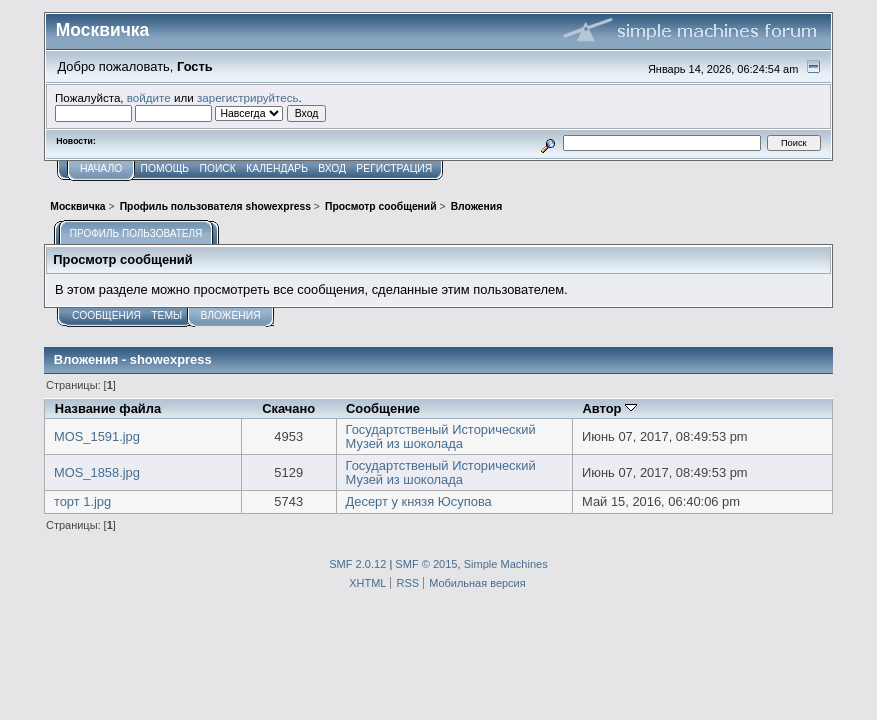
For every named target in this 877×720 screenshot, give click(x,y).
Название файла (108, 408)
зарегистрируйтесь (248, 97)
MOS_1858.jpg (97, 472)
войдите (149, 97)
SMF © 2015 (426, 564)
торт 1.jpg (82, 501)
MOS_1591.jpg (97, 436)
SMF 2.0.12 (357, 564)
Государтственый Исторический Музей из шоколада (441, 436)
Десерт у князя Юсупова (419, 501)
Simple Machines (506, 564)
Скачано (288, 408)
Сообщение (383, 408)
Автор (609, 408)
